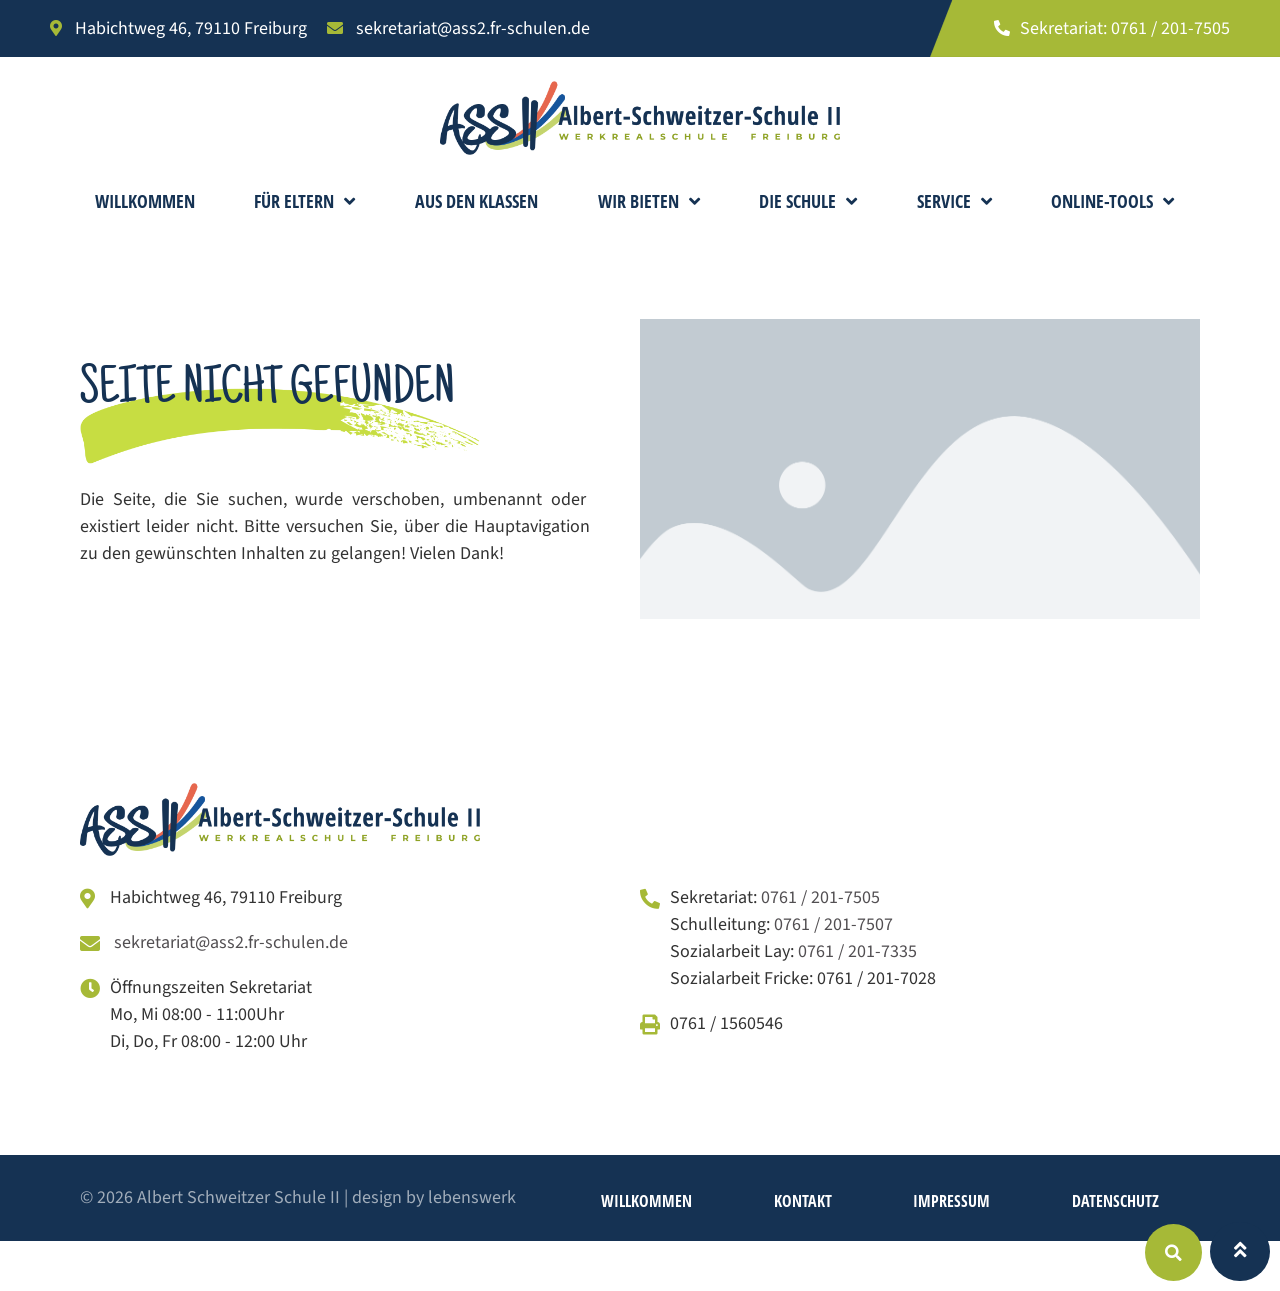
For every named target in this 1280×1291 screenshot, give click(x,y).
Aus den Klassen (476, 201)
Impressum (951, 1201)
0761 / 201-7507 (833, 924)
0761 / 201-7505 (820, 897)
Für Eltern (304, 201)
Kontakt (803, 1201)
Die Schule (808, 201)
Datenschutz (1115, 1201)
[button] (1173, 1252)
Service (954, 201)
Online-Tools (1112, 201)
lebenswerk (472, 1197)
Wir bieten (649, 201)
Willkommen (145, 201)
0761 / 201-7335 (857, 951)
